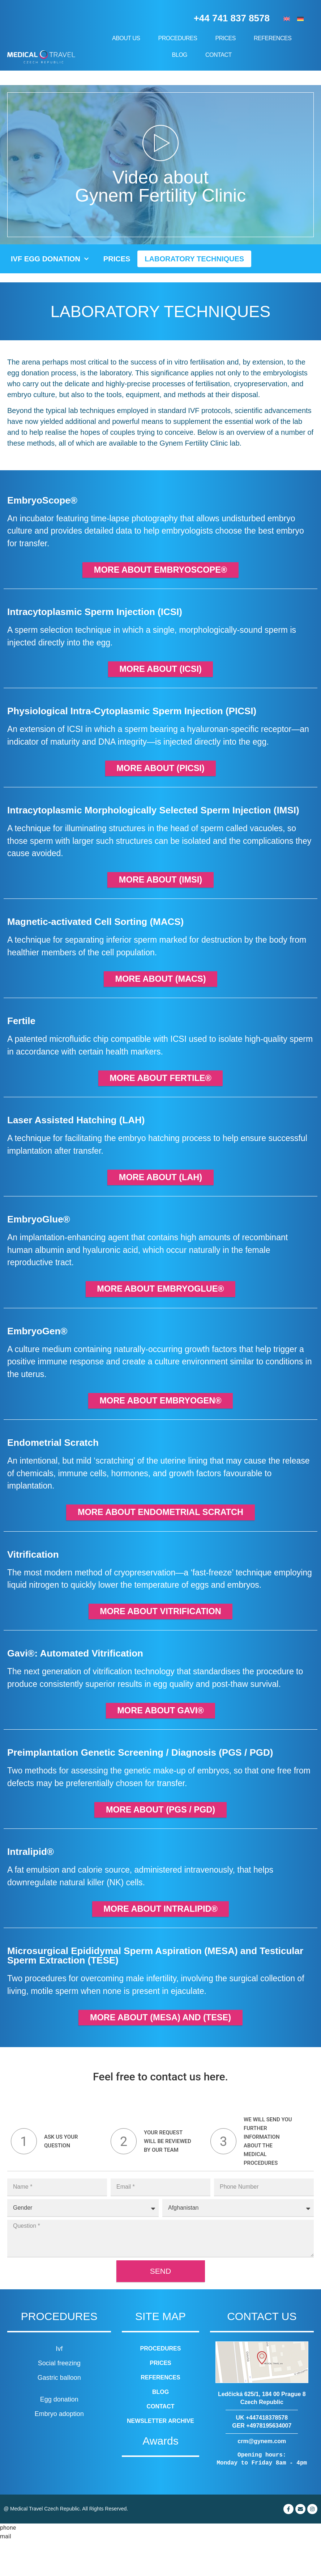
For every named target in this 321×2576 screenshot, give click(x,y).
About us (128, 38)
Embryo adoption (59, 2449)
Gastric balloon (59, 2412)
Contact (218, 55)
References (272, 38)
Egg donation (59, 2434)
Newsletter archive (160, 2456)
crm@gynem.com (261, 2476)
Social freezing (59, 2398)
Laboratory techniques (194, 259)
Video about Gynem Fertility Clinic (160, 186)
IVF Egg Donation (50, 259)
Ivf (59, 2383)
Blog (181, 55)
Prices (227, 38)
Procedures (179, 38)
